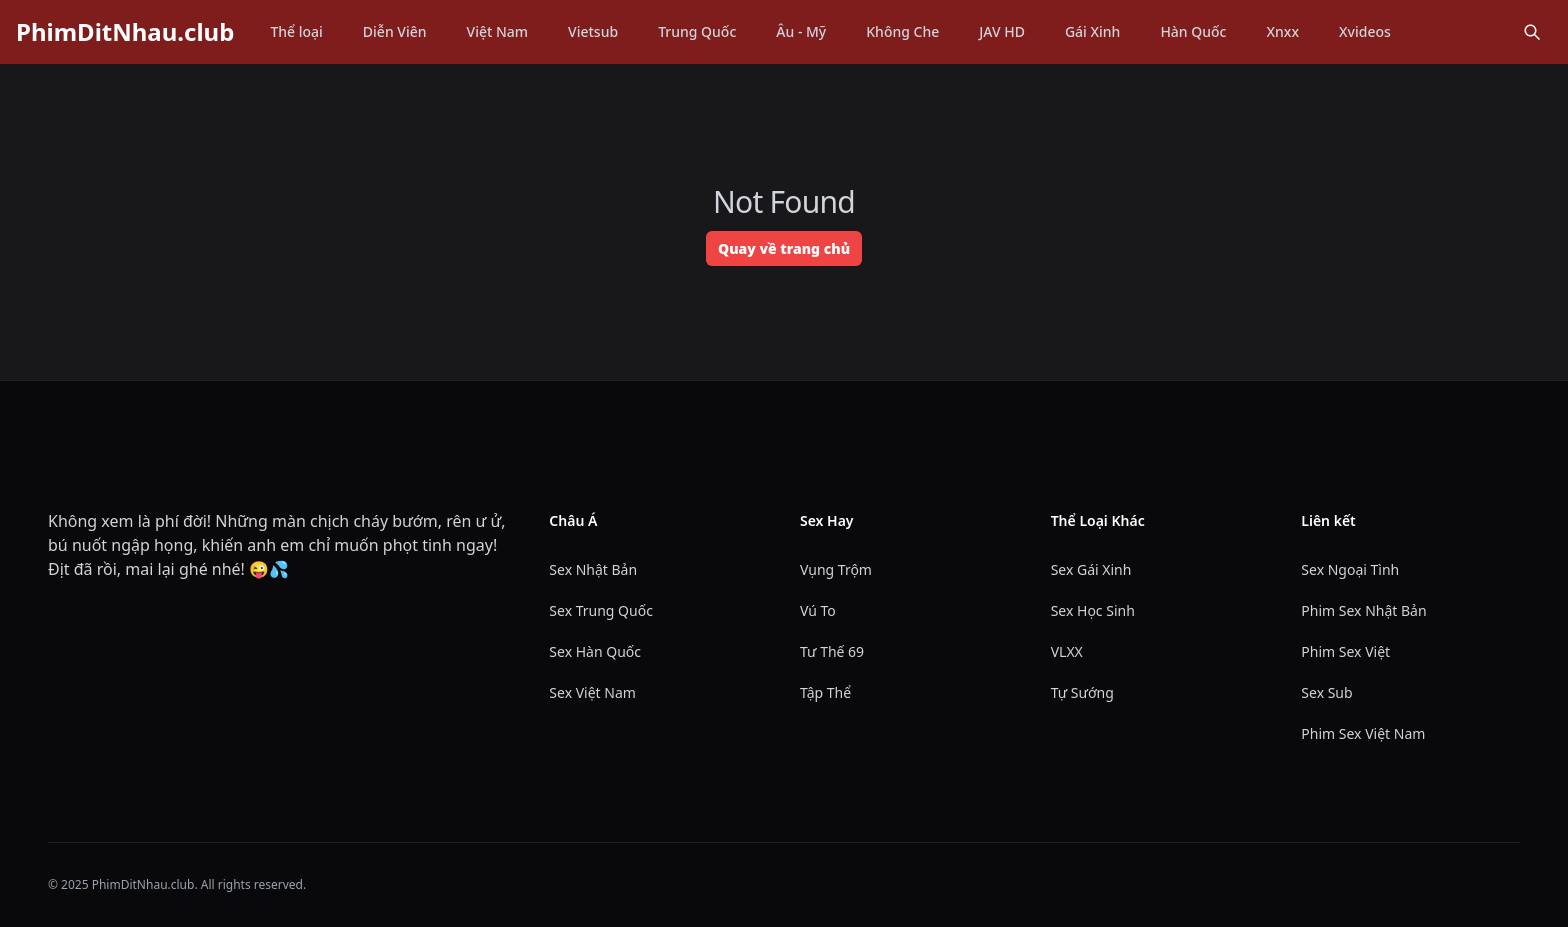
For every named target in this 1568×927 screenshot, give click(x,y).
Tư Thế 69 (832, 651)
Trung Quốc (697, 31)
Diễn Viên (395, 31)
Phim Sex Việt (1345, 651)
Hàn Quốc (1193, 31)
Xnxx (1282, 31)
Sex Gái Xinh (1091, 569)
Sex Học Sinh (1093, 610)
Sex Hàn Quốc (595, 651)
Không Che (902, 31)
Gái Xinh (1093, 31)
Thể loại (296, 31)
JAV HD (1002, 31)
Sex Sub (1326, 692)
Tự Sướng (1082, 692)
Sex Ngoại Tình (1350, 569)
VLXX (1067, 651)
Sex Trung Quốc (601, 610)
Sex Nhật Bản (593, 569)
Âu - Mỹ (801, 31)
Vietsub (593, 31)
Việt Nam (498, 31)
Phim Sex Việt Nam (1363, 733)
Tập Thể (825, 692)
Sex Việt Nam (592, 692)
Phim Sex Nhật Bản (1363, 610)
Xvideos (1365, 31)
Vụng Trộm (836, 569)
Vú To (818, 610)
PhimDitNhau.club (125, 32)
